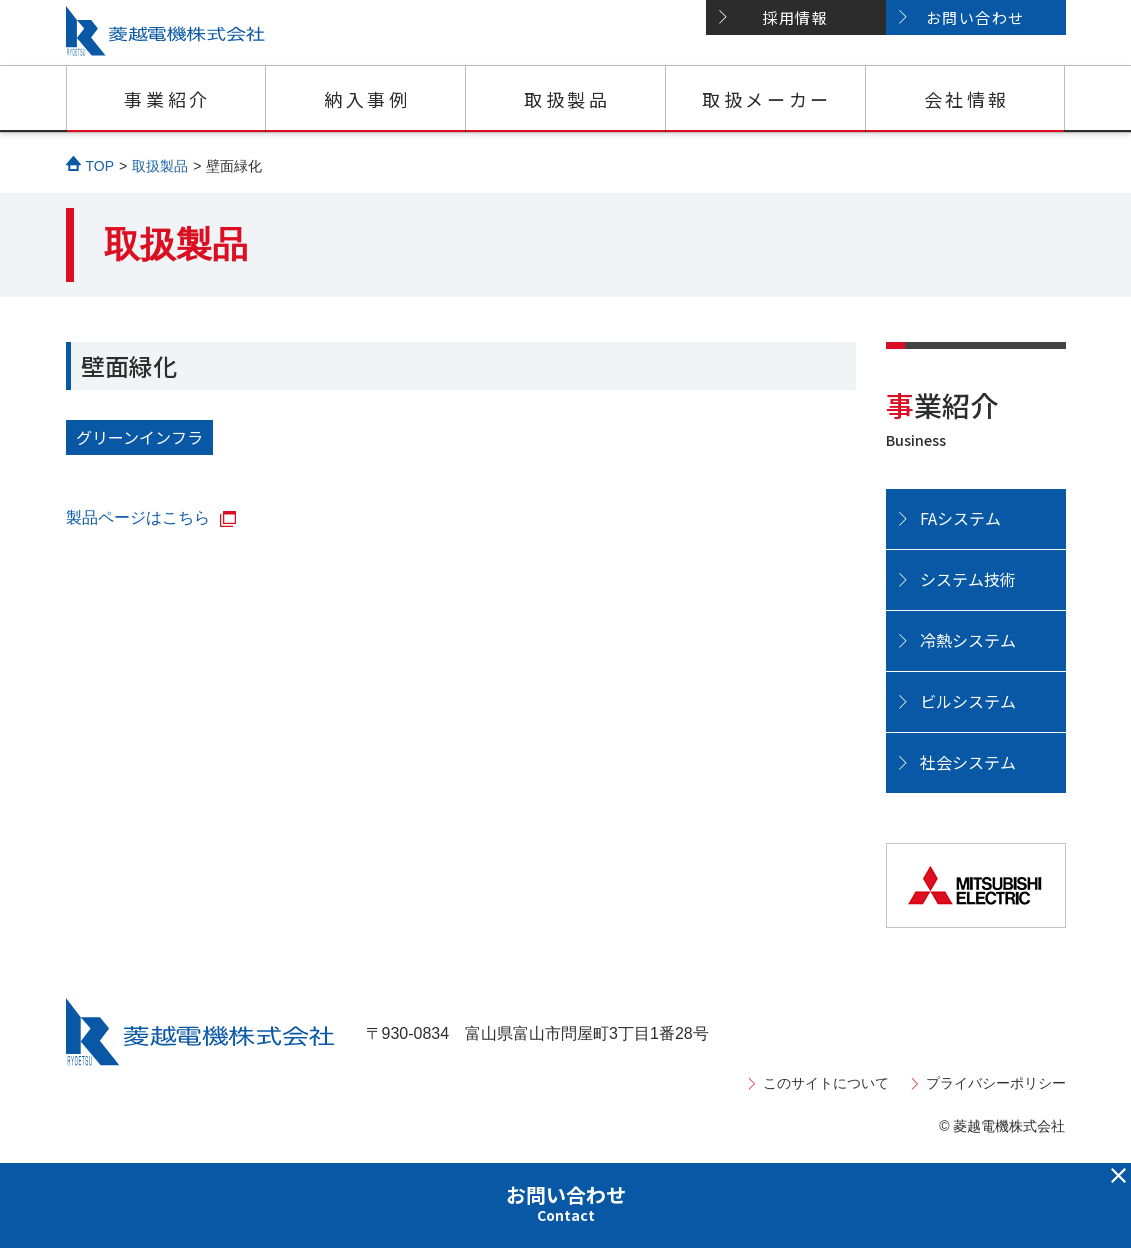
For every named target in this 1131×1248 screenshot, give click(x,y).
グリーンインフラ (139, 437)
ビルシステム (968, 701)
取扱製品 (567, 99)
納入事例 (367, 99)
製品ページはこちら (138, 517)
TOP (100, 166)
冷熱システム (968, 640)
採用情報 (795, 17)
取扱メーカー (767, 99)
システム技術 (968, 579)
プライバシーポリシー (996, 1083)
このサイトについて (826, 1083)
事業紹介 (167, 99)
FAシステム (960, 518)
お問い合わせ (975, 17)
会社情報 (967, 99)
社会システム (968, 762)
